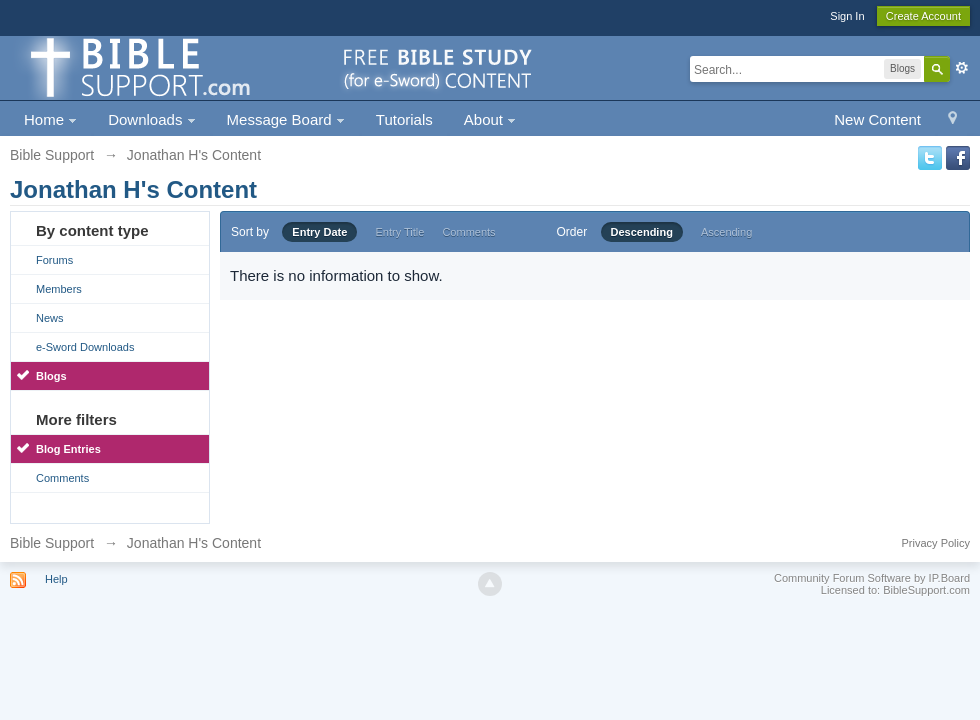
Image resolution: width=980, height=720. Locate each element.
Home (50, 119)
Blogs (51, 376)
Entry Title (399, 232)
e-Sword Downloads (85, 347)
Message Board (286, 119)
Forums (54, 260)
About (490, 119)
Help (56, 579)
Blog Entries (68, 449)
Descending (642, 232)
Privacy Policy (936, 543)
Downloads (151, 119)
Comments (62, 478)
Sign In (847, 16)
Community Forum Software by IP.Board (872, 578)
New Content (877, 119)
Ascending (726, 232)
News (50, 318)
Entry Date (319, 232)
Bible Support (52, 543)
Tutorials (404, 119)
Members (59, 289)
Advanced (962, 68)
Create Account (923, 16)
